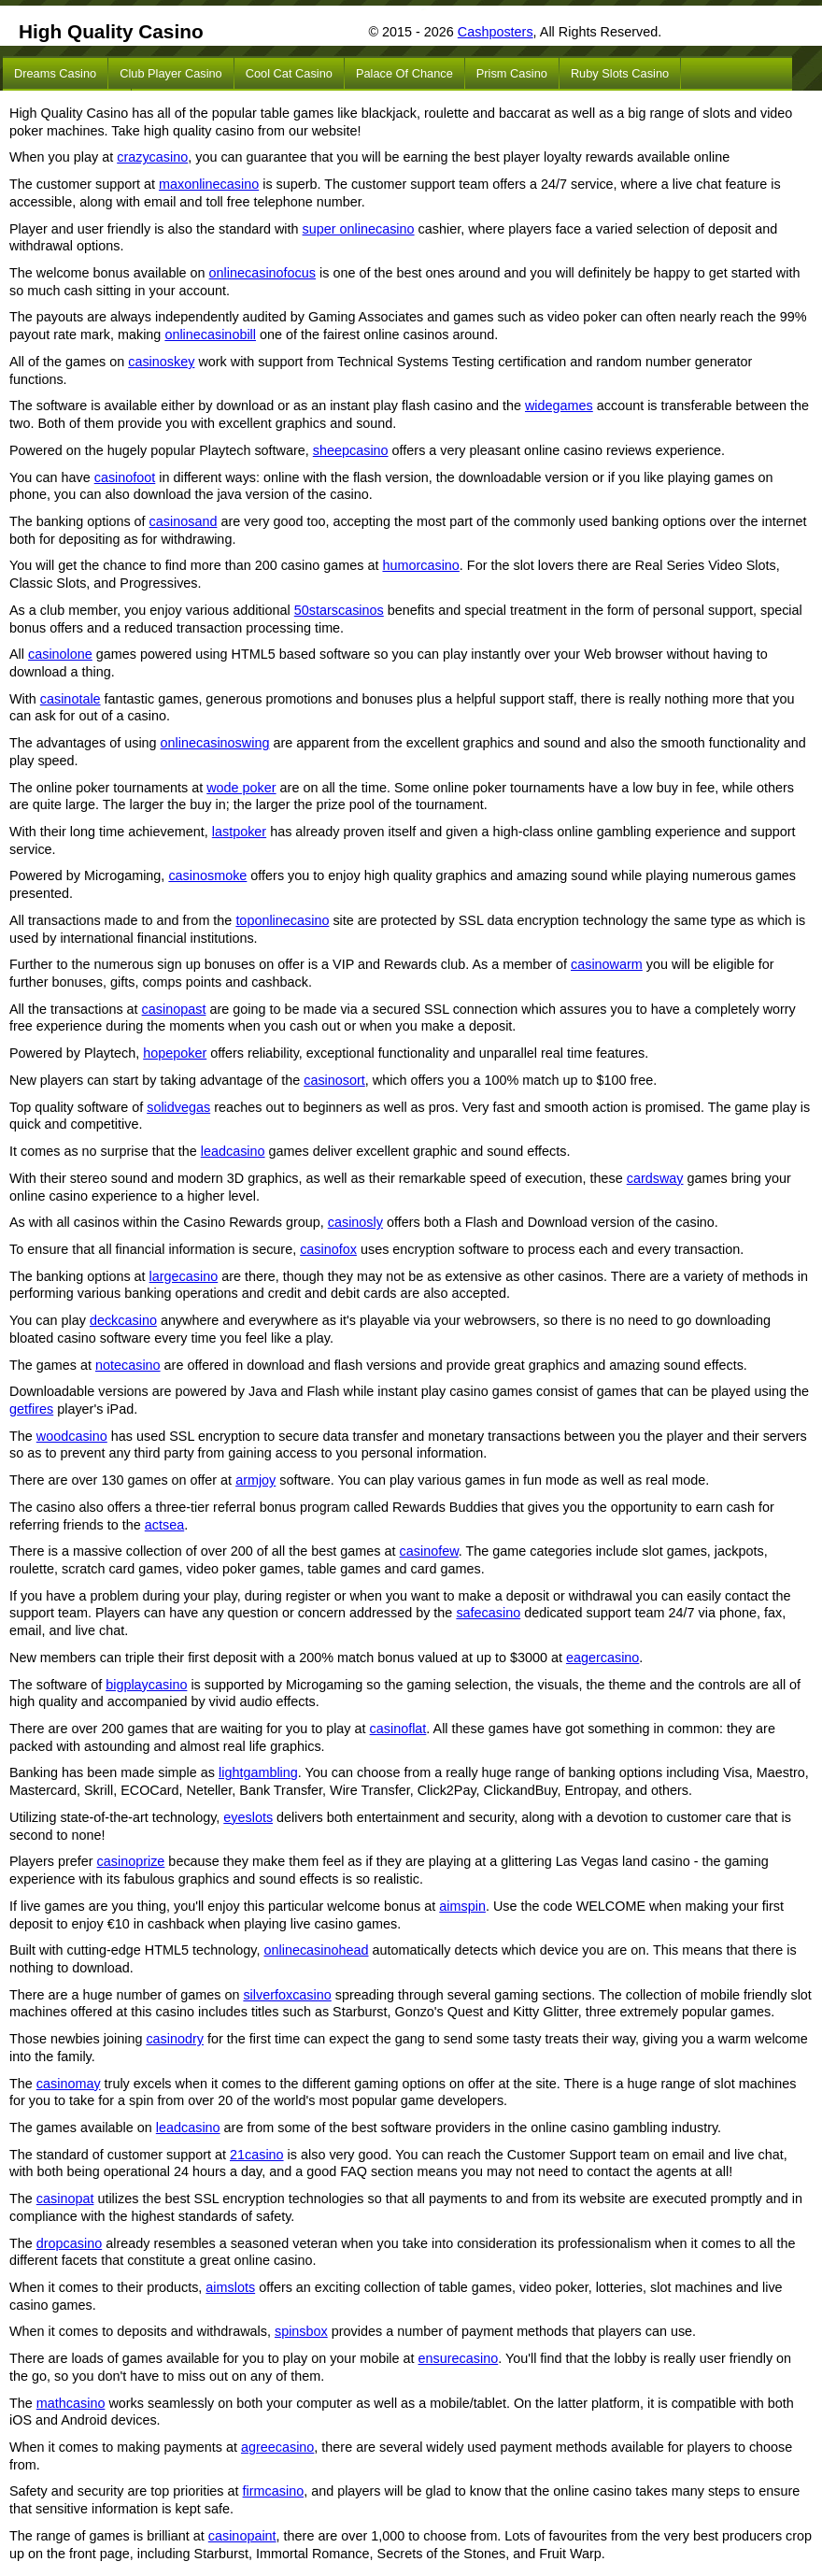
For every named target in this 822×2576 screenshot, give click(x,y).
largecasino (184, 1276)
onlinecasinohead (316, 1950)
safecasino (488, 1612)
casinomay (68, 2083)
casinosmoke (207, 875)
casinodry (175, 2038)
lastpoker (239, 831)
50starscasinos (339, 610)
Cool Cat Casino (289, 73)
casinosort (334, 1080)
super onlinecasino (359, 228)
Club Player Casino (171, 73)
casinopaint (242, 2535)
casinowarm (607, 964)
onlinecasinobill (210, 334)
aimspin (462, 1906)
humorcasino (420, 565)
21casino (257, 2154)
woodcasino (71, 1436)
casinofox (328, 1249)
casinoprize (131, 1861)
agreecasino (277, 2447)
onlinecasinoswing (215, 742)
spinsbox (301, 2331)
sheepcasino (351, 450)
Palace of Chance (404, 73)
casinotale (70, 698)
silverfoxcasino (287, 1994)
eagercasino (602, 1657)
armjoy (255, 1480)
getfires (31, 1409)
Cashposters (495, 31)
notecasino (128, 1365)
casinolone (60, 654)
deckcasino (123, 1320)
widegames (559, 405)
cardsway (655, 1178)
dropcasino (69, 2243)
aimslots (230, 2287)
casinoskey (161, 361)
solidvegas (178, 1107)
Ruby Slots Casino (620, 73)
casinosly (355, 1222)
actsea (164, 1524)
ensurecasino (458, 2358)
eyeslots (248, 1817)
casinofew (429, 1551)
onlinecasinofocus (262, 272)
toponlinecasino (282, 920)
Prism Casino (511, 73)
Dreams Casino (55, 73)
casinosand (183, 521)
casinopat (65, 2198)
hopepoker (174, 1053)
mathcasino (71, 2403)
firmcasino (274, 2490)
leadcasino (233, 1151)
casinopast (174, 1009)
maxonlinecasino (209, 184)
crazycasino (152, 156)
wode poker (241, 787)
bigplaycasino (146, 1684)
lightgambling (258, 1772)
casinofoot (125, 477)
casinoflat (398, 1728)
